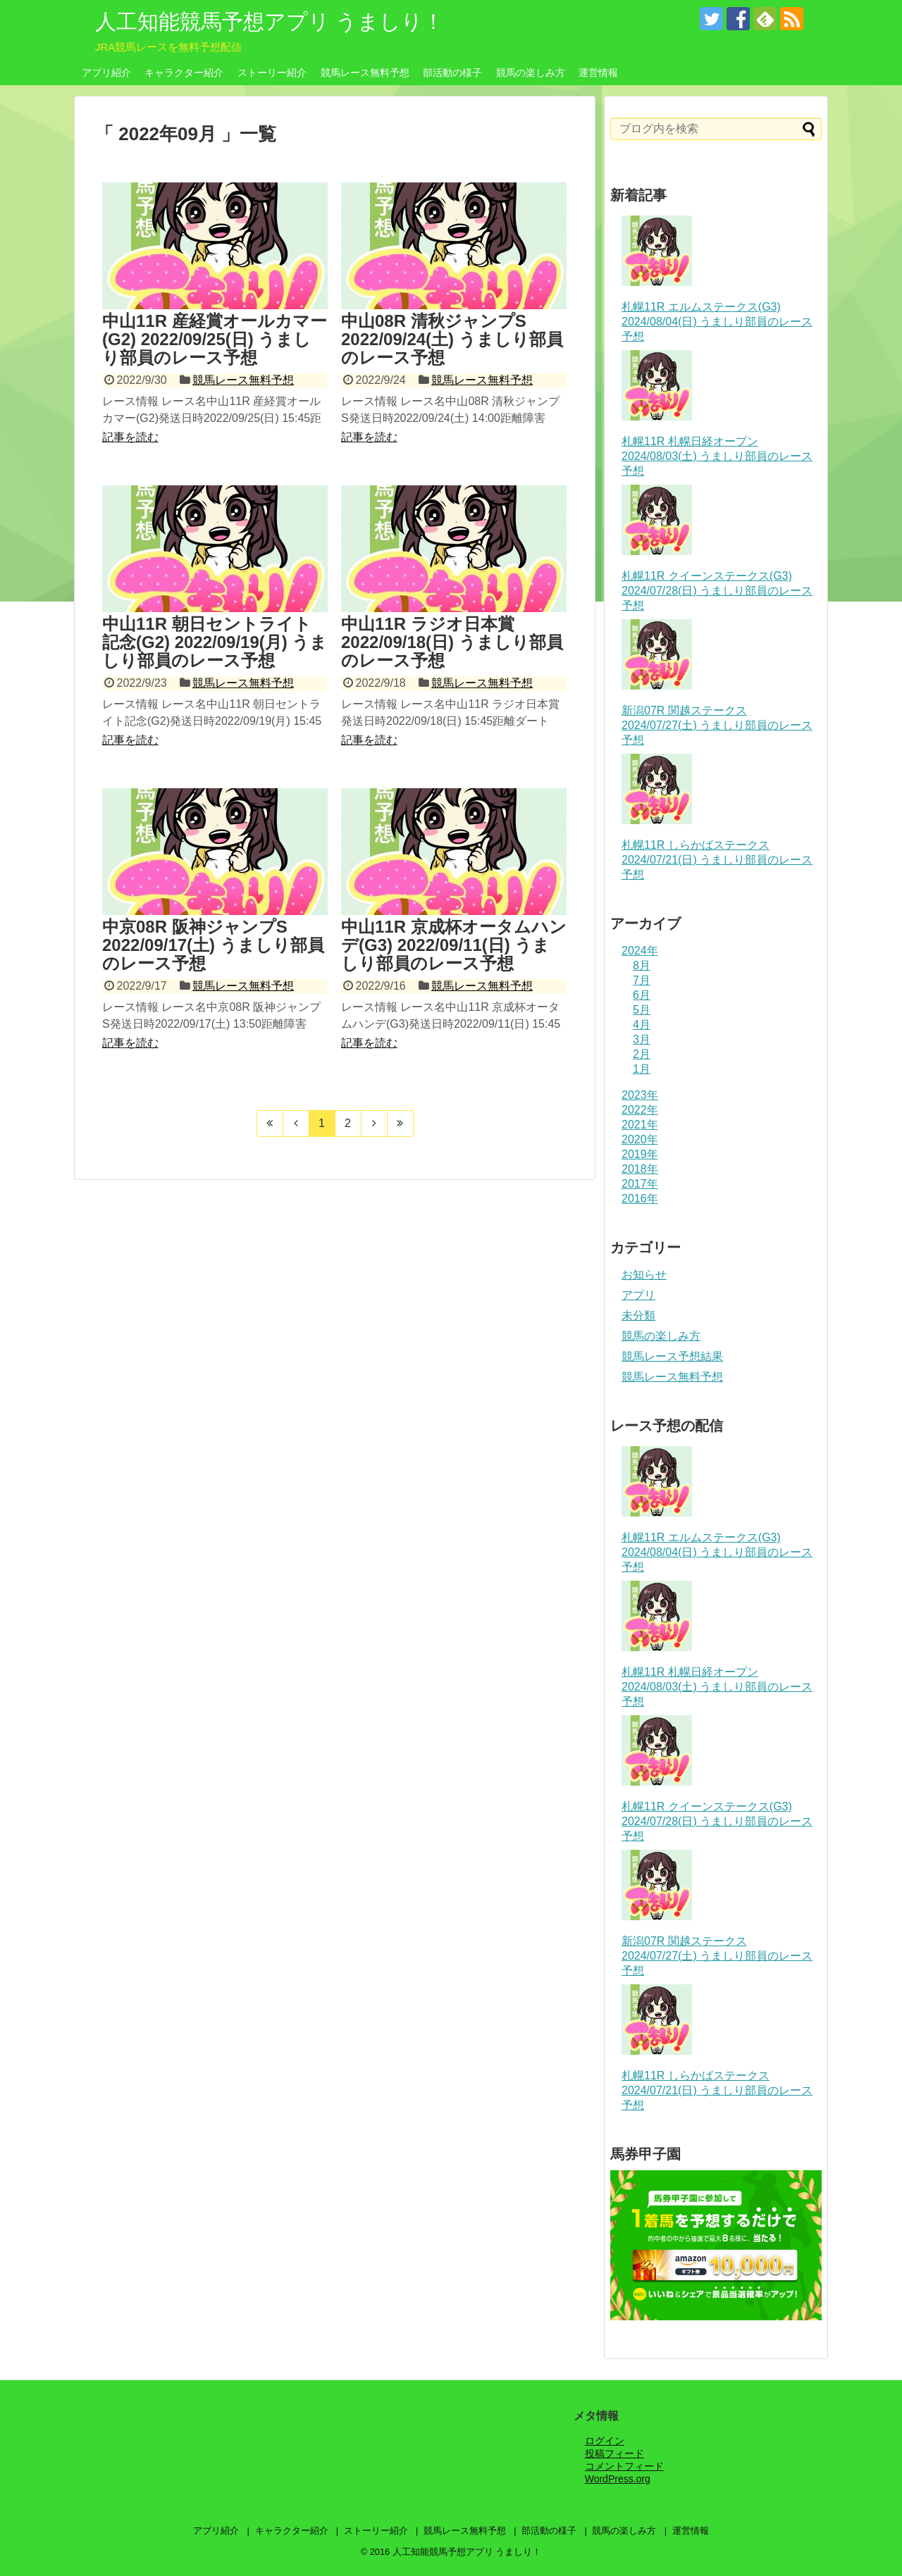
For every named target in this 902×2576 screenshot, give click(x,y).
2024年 (640, 951)
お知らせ (644, 1275)
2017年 (640, 1184)
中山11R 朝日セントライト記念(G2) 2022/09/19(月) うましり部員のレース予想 (214, 642)
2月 (641, 1054)
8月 (641, 965)
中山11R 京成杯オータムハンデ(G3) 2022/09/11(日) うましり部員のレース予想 (454, 945)
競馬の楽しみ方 (530, 72)
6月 (641, 995)
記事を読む (130, 437)
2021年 (640, 1125)
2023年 (640, 1095)
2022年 (640, 1110)
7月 (641, 980)
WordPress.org (617, 2478)
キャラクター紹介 (183, 72)
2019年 (640, 1154)
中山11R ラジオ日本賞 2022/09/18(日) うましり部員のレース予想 (452, 642)
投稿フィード (614, 2453)
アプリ (638, 1295)
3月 (641, 1039)
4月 (641, 1025)
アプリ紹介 (106, 72)
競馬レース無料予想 (365, 72)
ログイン (604, 2440)
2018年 (640, 1169)
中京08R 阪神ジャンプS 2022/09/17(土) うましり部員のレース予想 (213, 945)
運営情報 (598, 72)
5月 (641, 1010)
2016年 (640, 1199)
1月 (641, 1069)
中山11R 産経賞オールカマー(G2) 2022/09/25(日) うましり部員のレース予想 (214, 339)
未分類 (638, 1315)
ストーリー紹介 (272, 72)
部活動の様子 (452, 72)
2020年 (640, 1139)
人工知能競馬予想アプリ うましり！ (269, 21)
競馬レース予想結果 (672, 1356)
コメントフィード (624, 2466)
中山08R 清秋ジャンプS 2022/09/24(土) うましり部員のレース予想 (452, 339)
